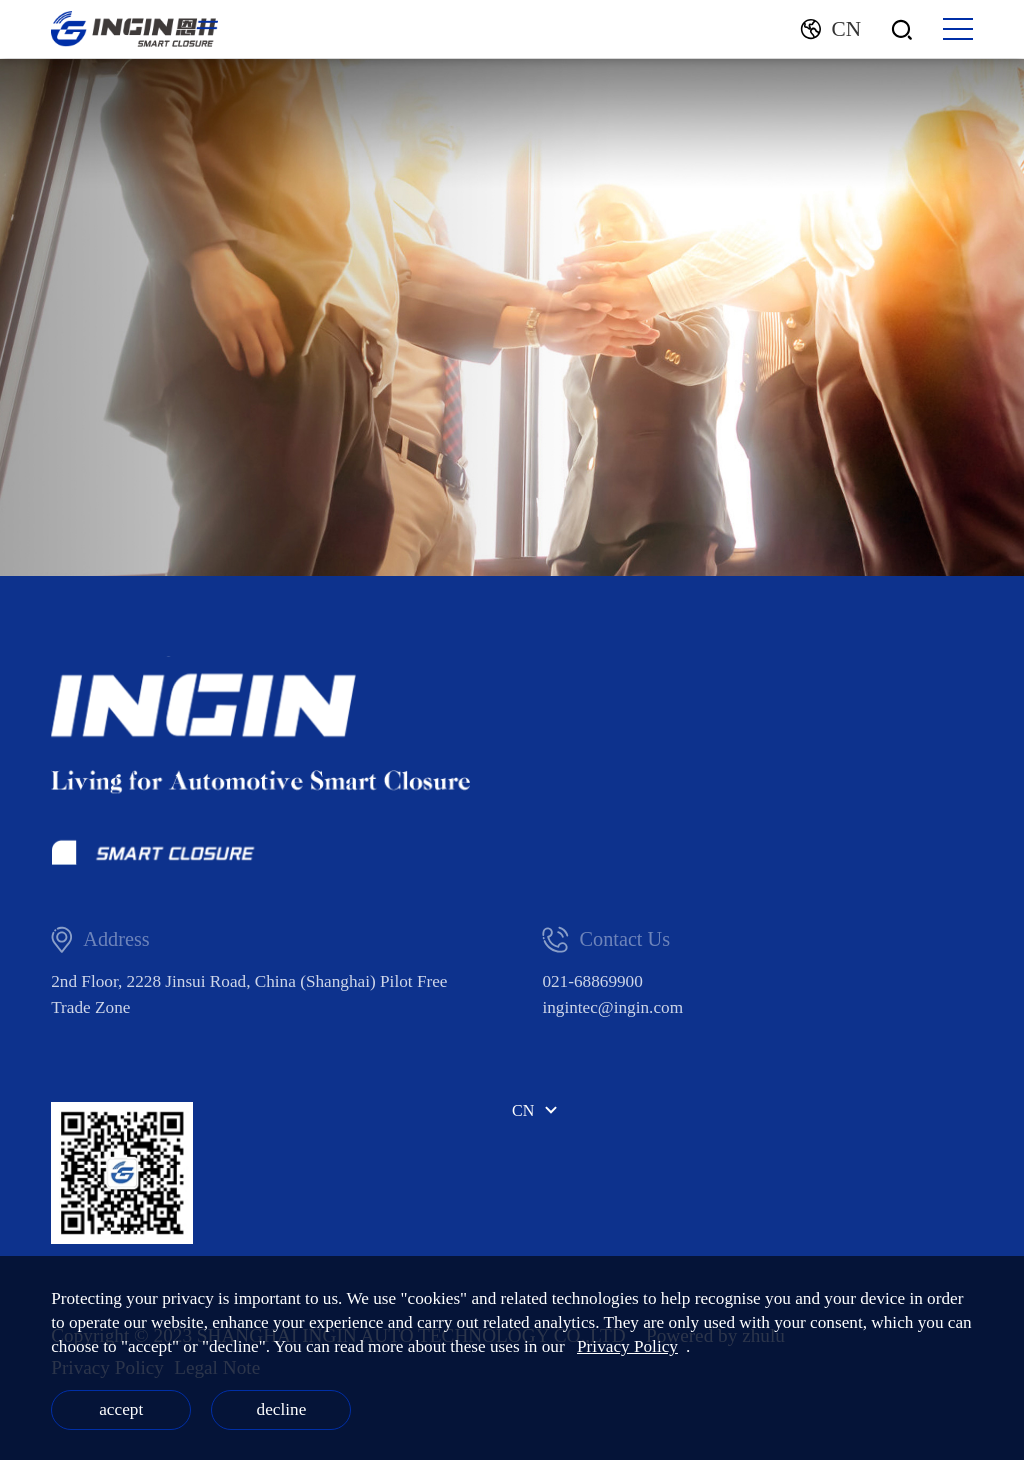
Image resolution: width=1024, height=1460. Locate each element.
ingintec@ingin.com (612, 1007)
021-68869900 (592, 981)
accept (121, 1409)
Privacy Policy (627, 1346)
